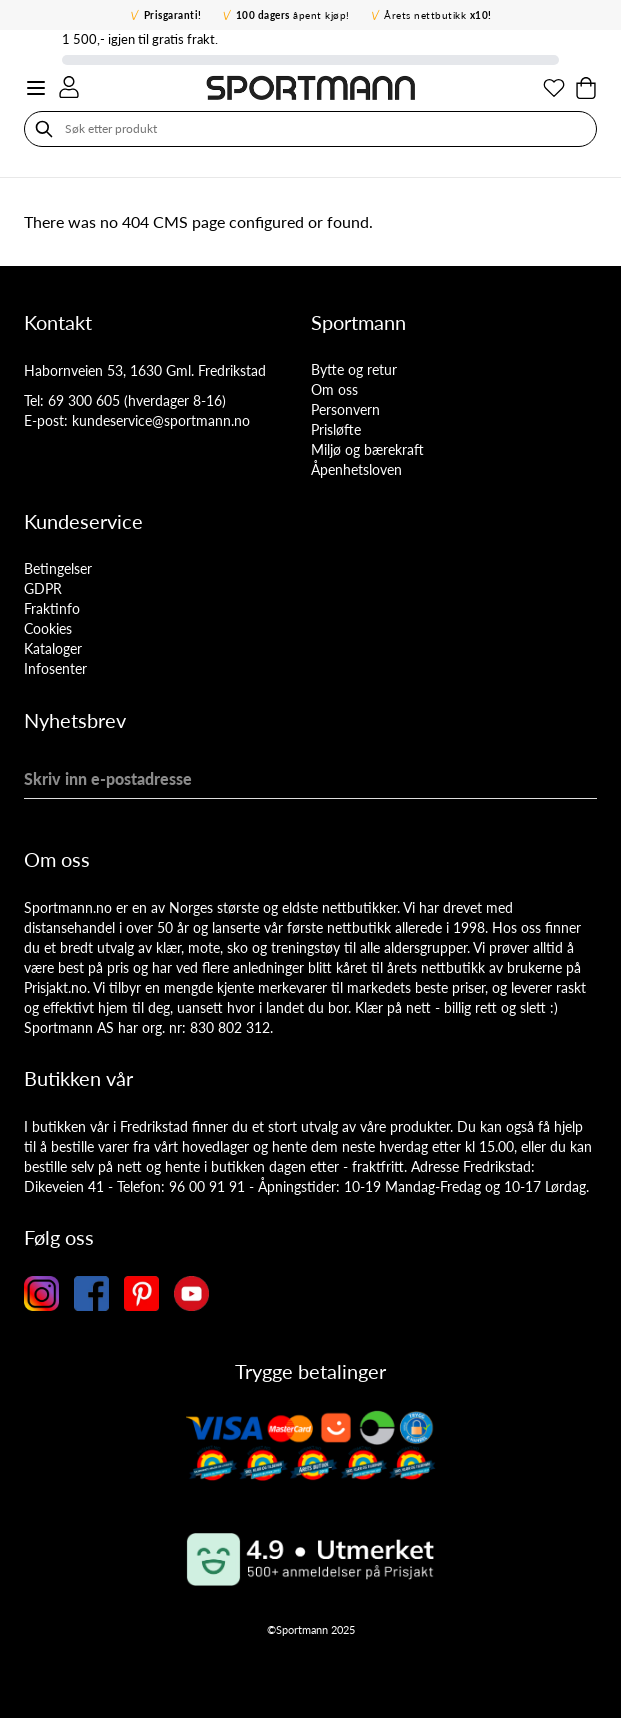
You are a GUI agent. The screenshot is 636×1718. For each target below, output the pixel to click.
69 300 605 (84, 400)
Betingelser (58, 568)
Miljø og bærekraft (367, 449)
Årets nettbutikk (438, 15)
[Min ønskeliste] (554, 88)
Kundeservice (83, 521)
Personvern (345, 409)
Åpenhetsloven (356, 469)
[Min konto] (69, 87)
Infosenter (55, 668)
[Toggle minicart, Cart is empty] (586, 88)
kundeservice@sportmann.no (161, 420)
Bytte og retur (354, 369)
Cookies (48, 628)
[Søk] (44, 129)
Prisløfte (336, 429)
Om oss (334, 389)
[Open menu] (36, 88)
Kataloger (53, 648)
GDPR (43, 588)
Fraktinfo (52, 608)
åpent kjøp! (293, 15)
